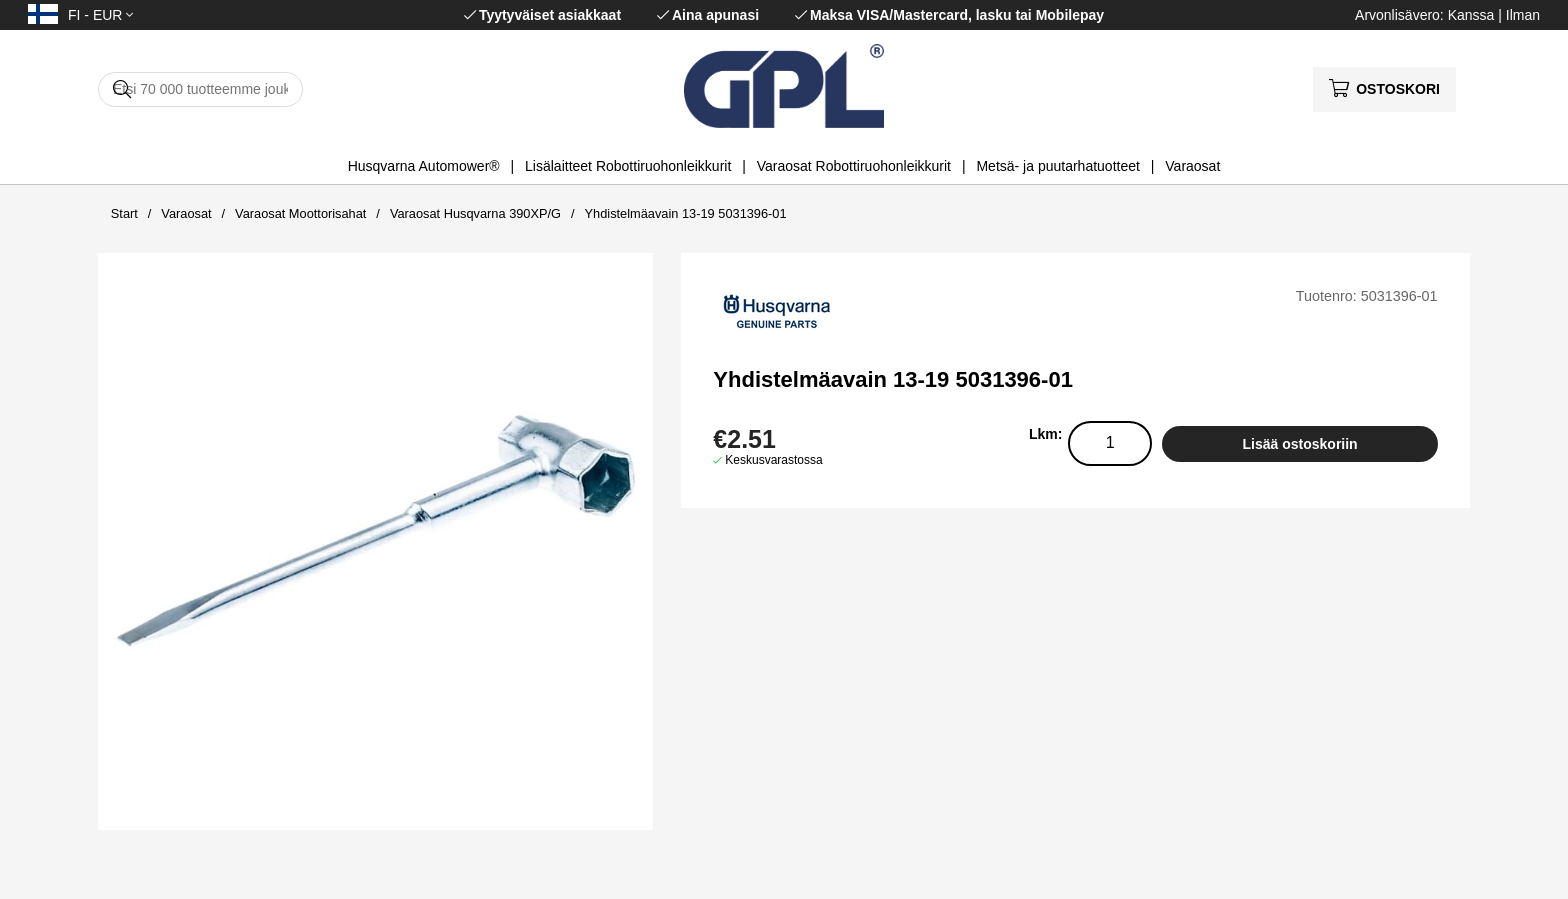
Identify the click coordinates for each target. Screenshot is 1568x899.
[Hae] (200, 89)
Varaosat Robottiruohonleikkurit (854, 166)
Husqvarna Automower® (424, 166)
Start (124, 213)
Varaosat (1192, 166)
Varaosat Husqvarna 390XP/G (475, 213)
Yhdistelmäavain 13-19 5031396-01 (686, 213)
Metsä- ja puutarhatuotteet (1057, 166)
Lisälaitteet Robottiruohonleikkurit (628, 166)
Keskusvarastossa (773, 460)
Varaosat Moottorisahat (300, 213)
